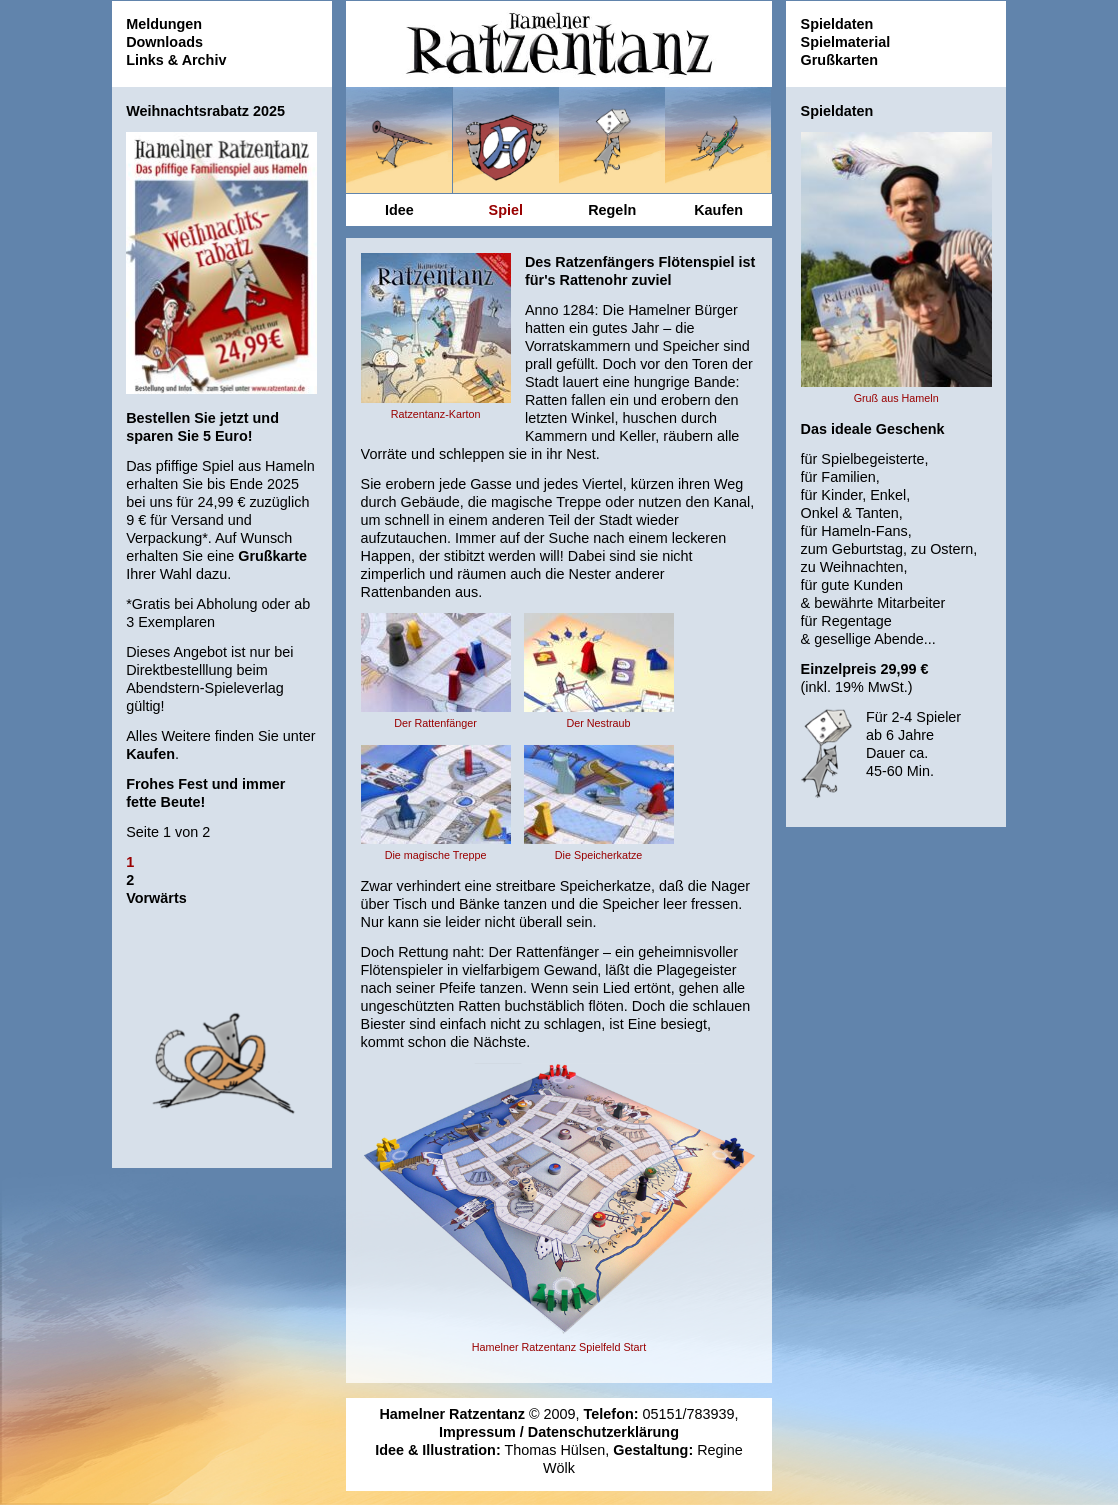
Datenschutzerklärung (603, 1432)
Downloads (164, 42)
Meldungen (164, 24)
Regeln (612, 210)
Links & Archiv (176, 60)
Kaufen (150, 754)
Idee (399, 210)
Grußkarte (272, 556)
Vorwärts (156, 898)
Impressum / (483, 1432)
